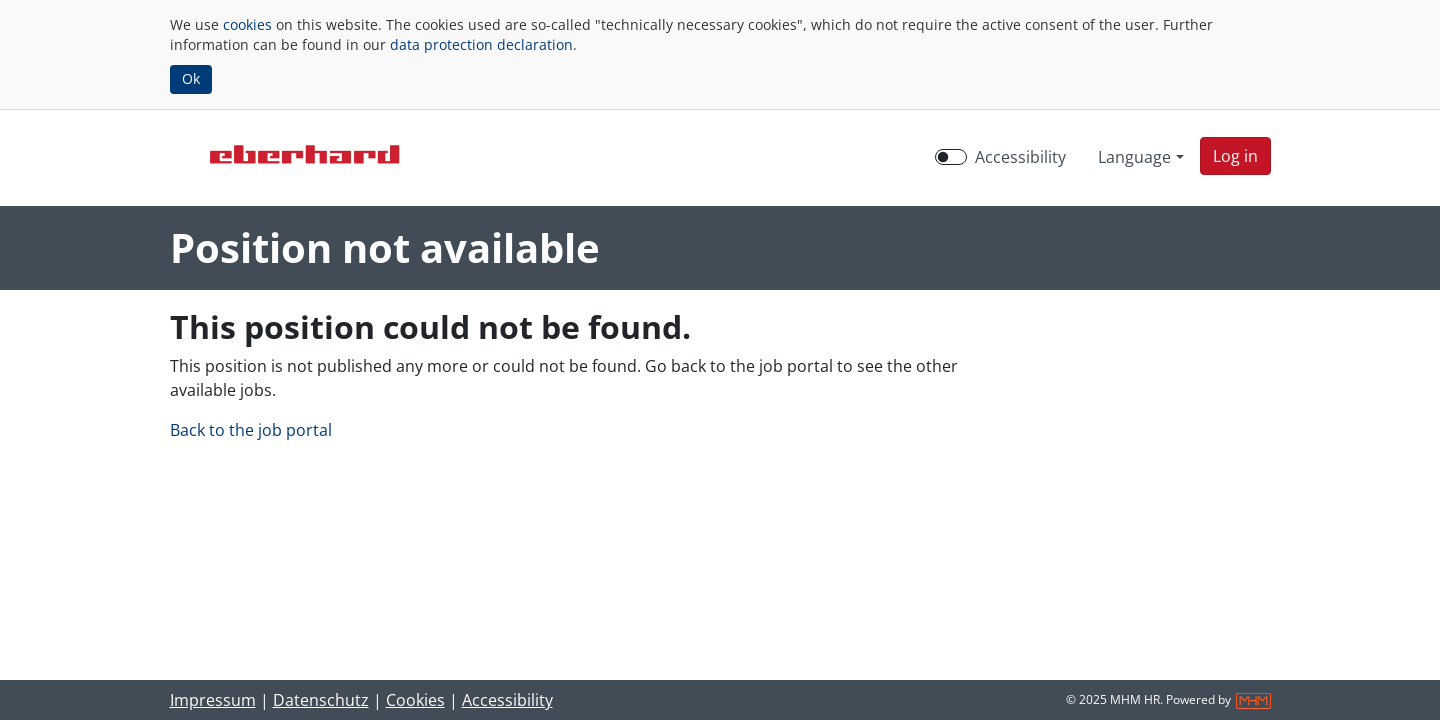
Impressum (213, 700)
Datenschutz (321, 700)
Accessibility (507, 700)
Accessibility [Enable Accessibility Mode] (1020, 157)
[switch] (951, 157)
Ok (191, 78)
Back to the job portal (251, 430)
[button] (1235, 156)
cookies (247, 24)
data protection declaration (481, 44)
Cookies (415, 700)
